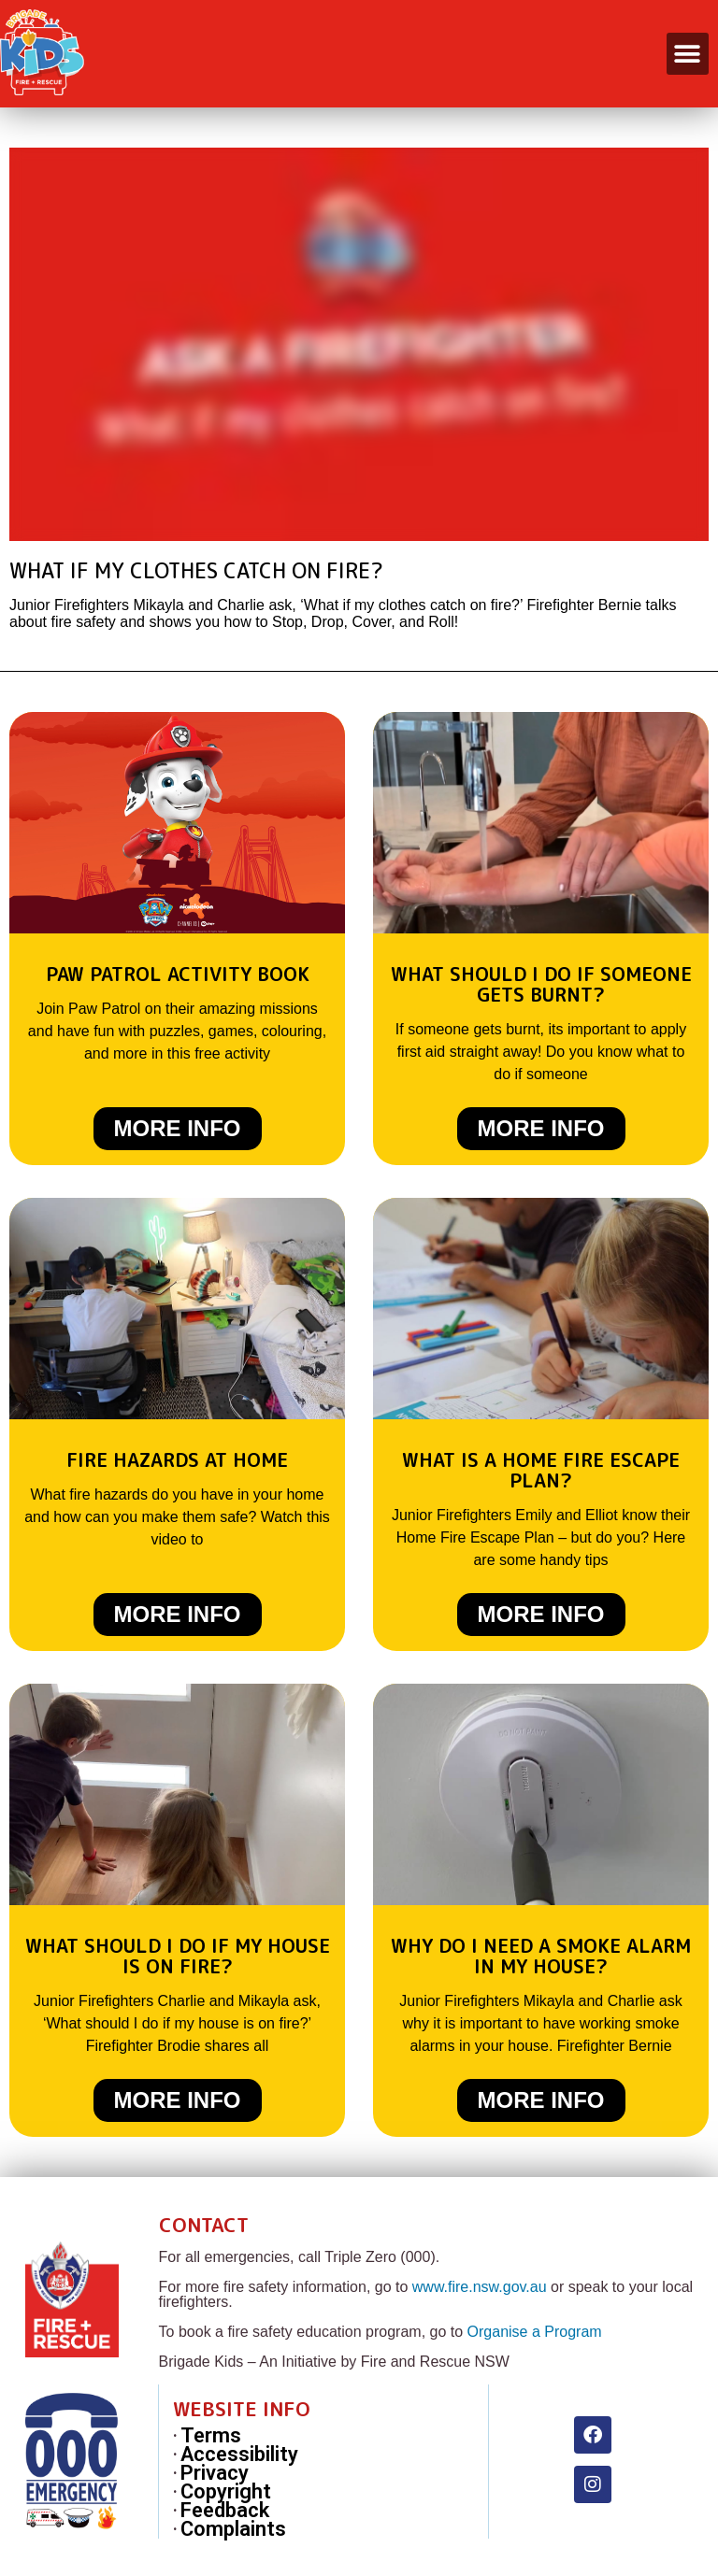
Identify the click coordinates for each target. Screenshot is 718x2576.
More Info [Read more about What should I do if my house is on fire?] (177, 2100)
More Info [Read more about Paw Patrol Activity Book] (177, 1128)
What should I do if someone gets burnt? (541, 984)
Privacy (214, 2473)
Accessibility (239, 2454)
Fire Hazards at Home (177, 1459)
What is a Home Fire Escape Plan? (541, 1469)
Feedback (224, 2510)
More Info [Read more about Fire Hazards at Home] (177, 1614)
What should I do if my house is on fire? (177, 1955)
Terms (210, 2436)
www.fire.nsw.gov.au (479, 2287)
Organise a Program (534, 2332)
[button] (688, 54)
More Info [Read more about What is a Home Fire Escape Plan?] (541, 1614)
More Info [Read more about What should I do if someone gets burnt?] (541, 1128)
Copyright (225, 2492)
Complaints (233, 2529)
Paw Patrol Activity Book (177, 974)
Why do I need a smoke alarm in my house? (541, 1955)
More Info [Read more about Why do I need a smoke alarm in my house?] (541, 2100)
